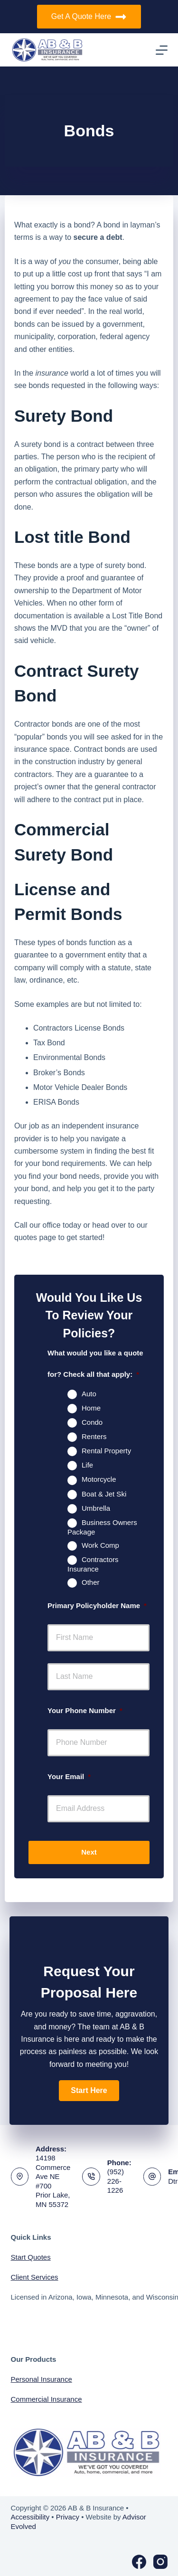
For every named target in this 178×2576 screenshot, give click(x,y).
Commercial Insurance (46, 2399)
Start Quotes (31, 2257)
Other (91, 1582)
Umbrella (96, 1508)
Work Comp (100, 1545)
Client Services (34, 2277)
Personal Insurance (41, 2379)
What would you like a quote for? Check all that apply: (95, 1363)
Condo (92, 1422)
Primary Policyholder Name (97, 1605)
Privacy (67, 2517)
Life (87, 1465)
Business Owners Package (102, 1527)
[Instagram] (160, 2562)
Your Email (69, 1776)
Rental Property (106, 1451)
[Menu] (162, 50)
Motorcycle (99, 1479)
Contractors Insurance (93, 1564)
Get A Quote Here (89, 17)
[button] (89, 2090)
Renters (94, 1436)
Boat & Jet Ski (104, 1494)
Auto (89, 1394)
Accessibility (30, 2517)
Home (91, 1408)
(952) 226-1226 (115, 2181)
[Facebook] (139, 2562)
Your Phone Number (84, 1710)
